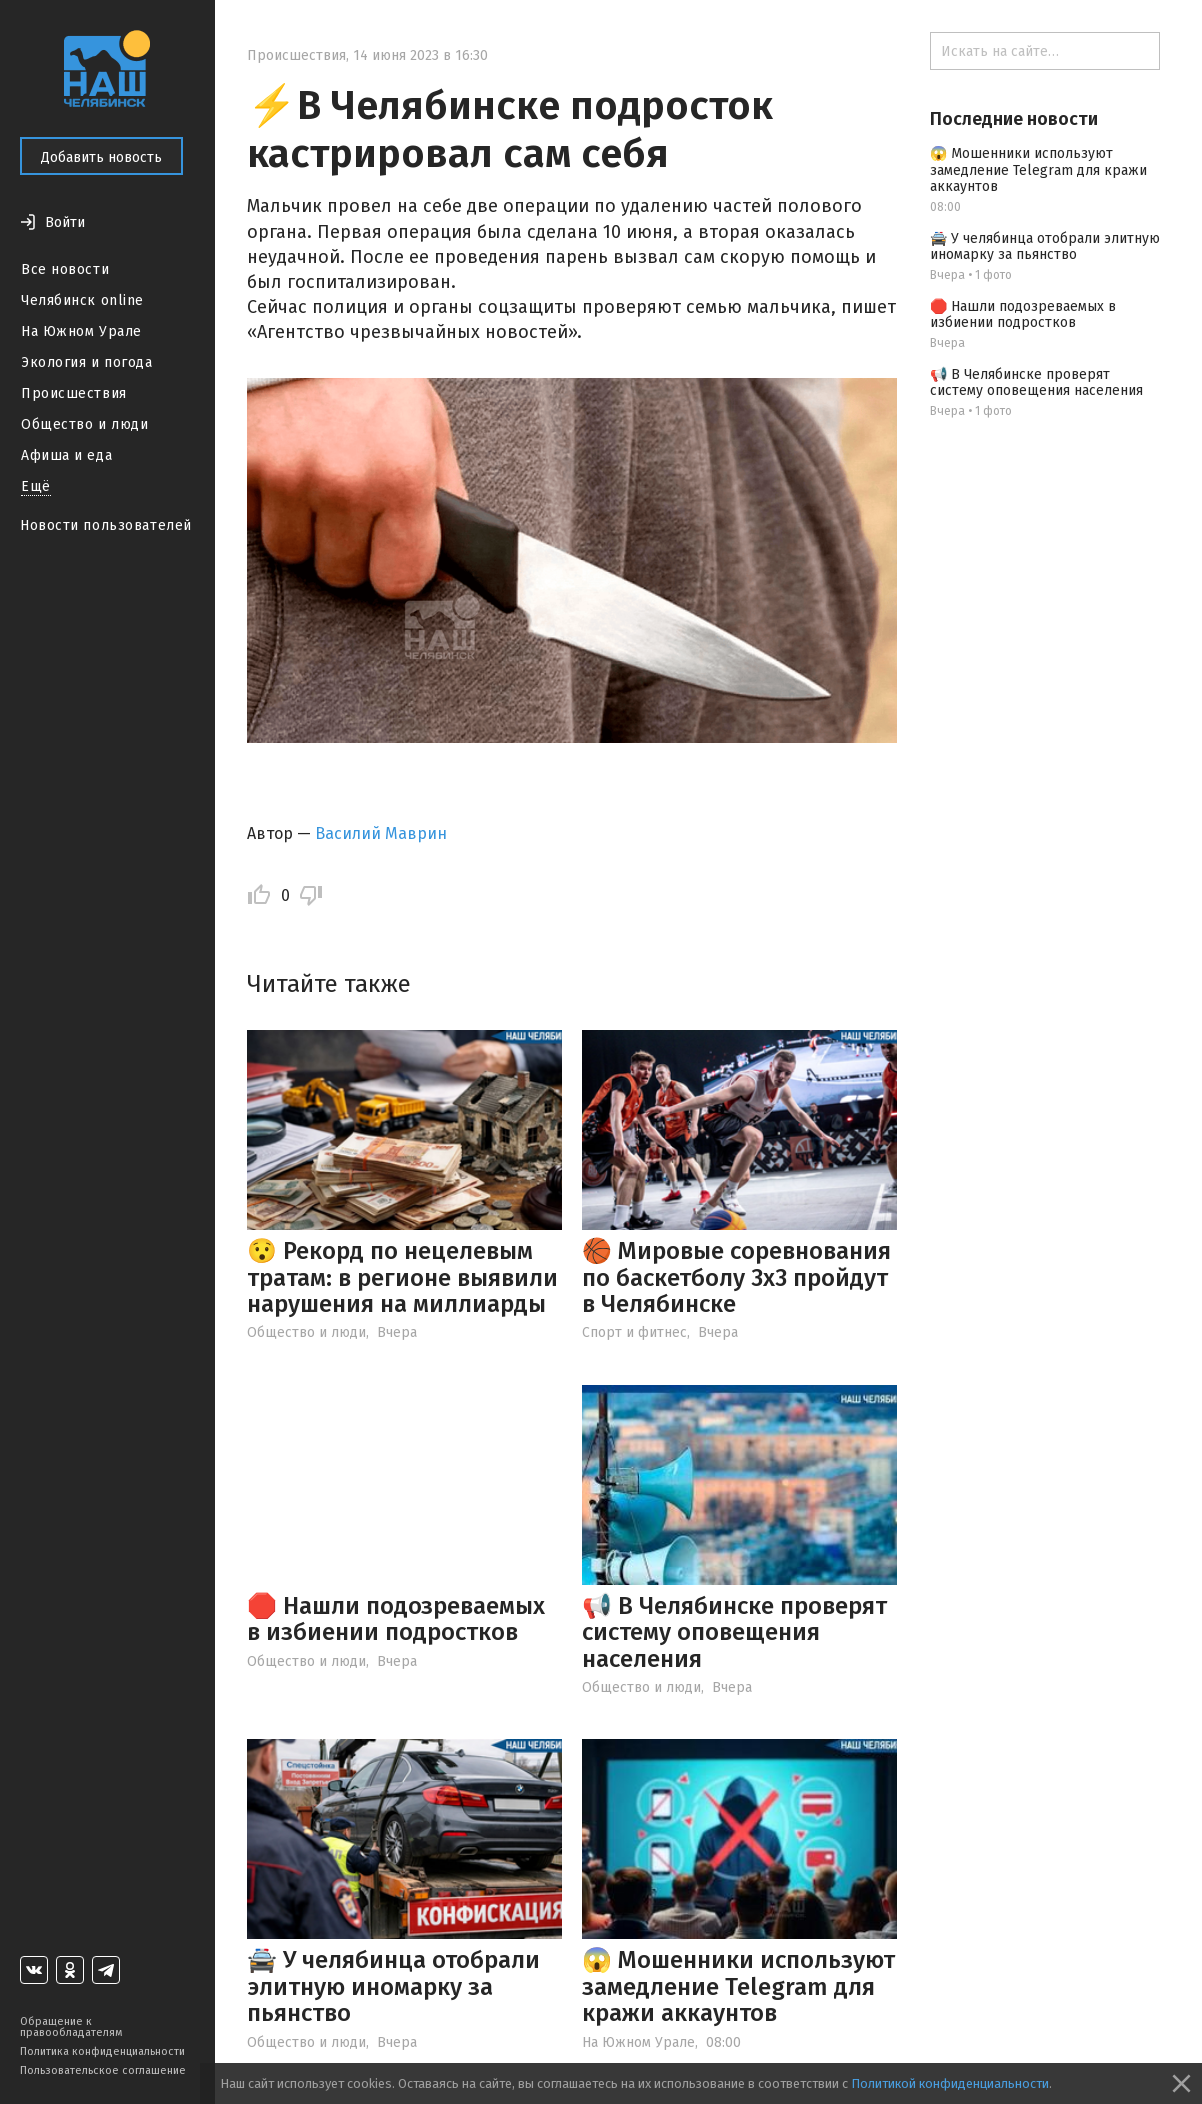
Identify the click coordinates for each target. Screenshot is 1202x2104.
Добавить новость (101, 157)
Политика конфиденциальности (102, 2051)
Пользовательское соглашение (103, 2070)
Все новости (65, 269)
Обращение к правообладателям (71, 2027)
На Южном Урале (81, 331)
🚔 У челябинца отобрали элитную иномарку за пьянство (393, 1986)
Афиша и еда (66, 455)
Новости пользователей (106, 525)
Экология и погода (87, 362)
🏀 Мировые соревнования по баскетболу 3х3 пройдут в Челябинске (736, 1277)
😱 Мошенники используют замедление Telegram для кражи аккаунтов (738, 1986)
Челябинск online (82, 300)
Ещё (36, 486)
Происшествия (74, 393)
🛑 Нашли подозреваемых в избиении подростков (396, 1619)
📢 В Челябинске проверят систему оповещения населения (734, 1632)
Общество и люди (84, 424)
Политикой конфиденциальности (950, 2083)
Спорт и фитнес (634, 1332)
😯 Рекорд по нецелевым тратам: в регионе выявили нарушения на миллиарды (402, 1277)
